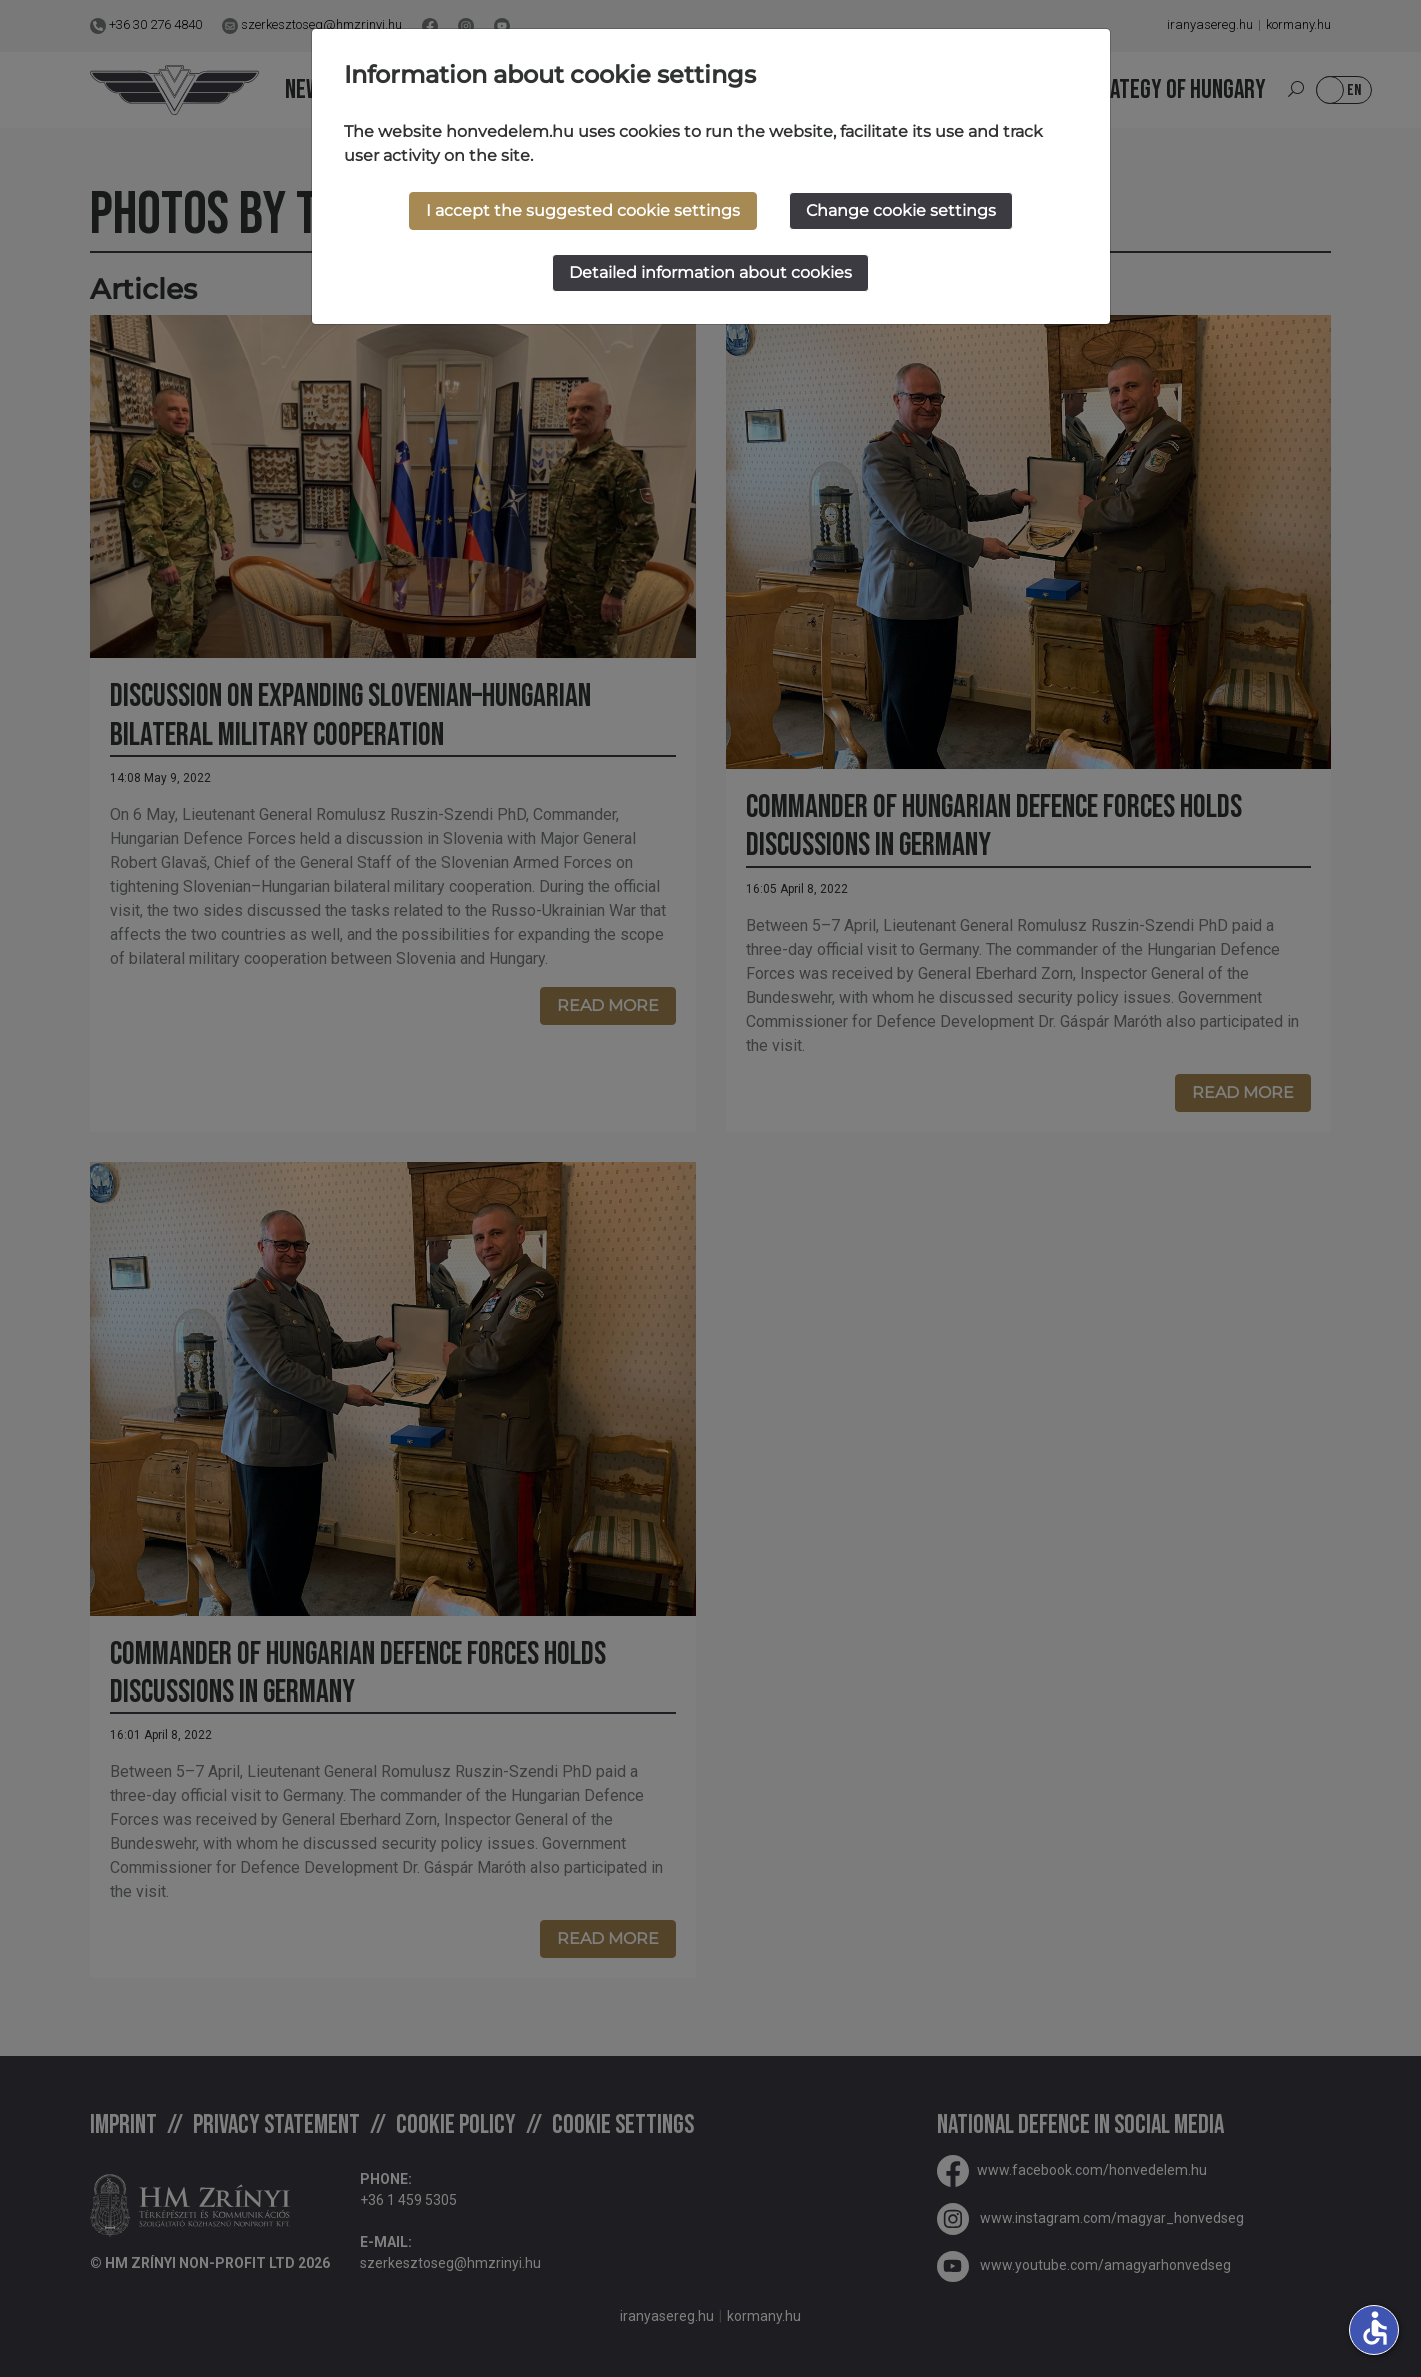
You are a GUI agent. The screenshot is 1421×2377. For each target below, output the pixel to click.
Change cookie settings (901, 210)
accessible (1375, 2328)
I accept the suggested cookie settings (583, 210)
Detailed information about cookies (710, 272)
